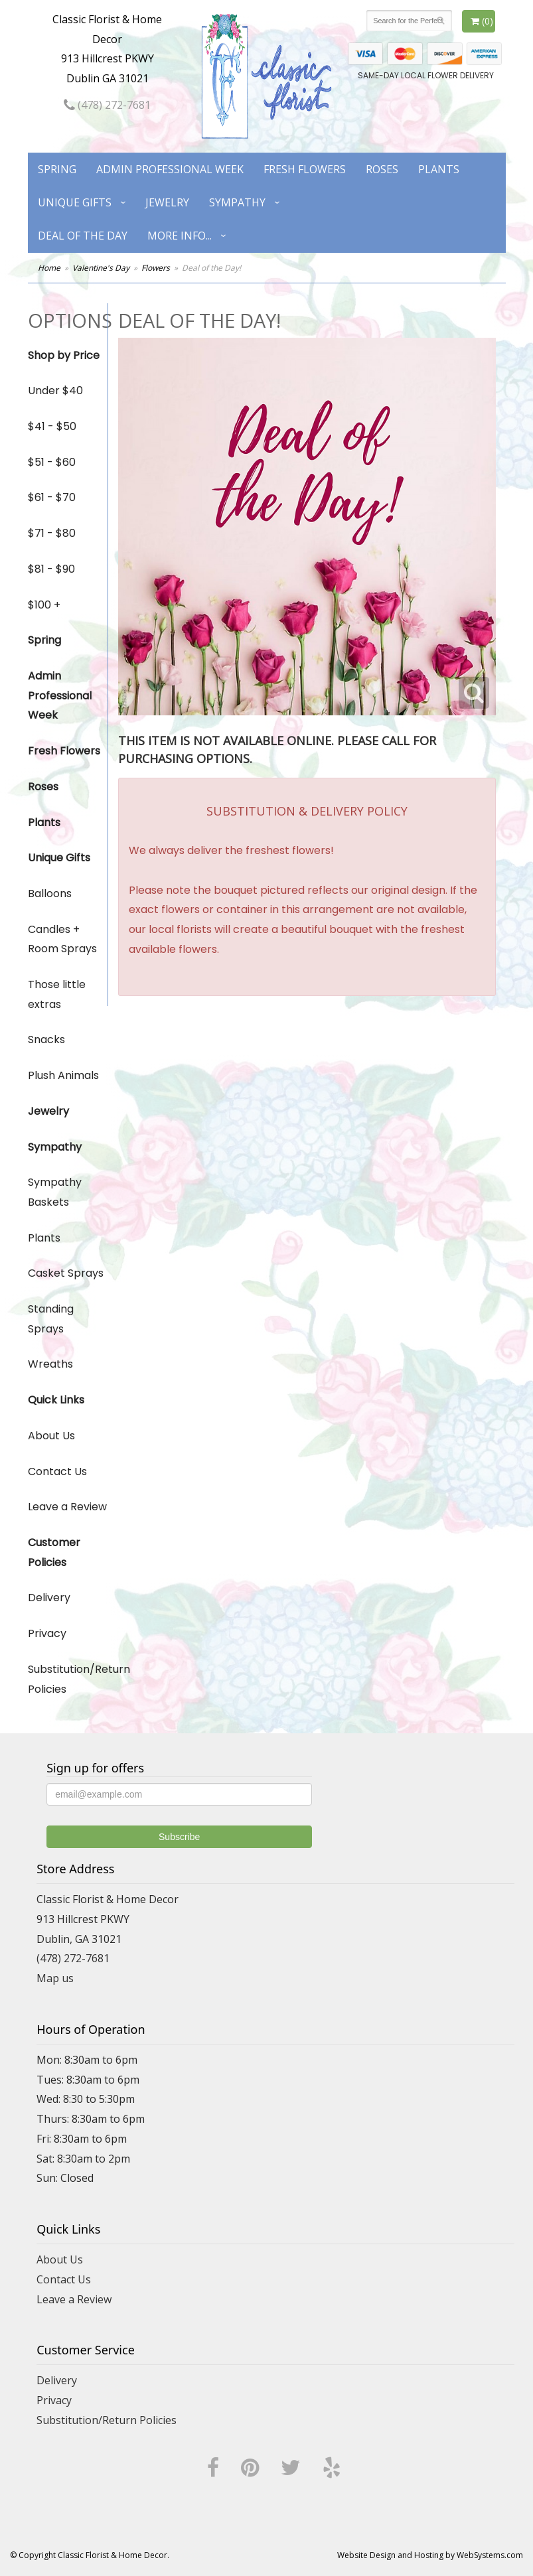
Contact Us (57, 1471)
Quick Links (56, 1399)
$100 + (44, 604)
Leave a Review (67, 1506)
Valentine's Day (100, 267)
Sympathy (237, 202)
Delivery (49, 1597)
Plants (438, 169)
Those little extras (57, 994)
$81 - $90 (51, 569)
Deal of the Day (82, 235)
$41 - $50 (52, 426)
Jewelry (167, 202)
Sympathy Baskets (55, 1192)
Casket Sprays (66, 1273)
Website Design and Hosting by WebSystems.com (430, 2555)
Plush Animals (63, 1075)
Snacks (46, 1039)
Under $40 (55, 390)
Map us (55, 1978)
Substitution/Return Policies (68, 1679)
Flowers (155, 267)
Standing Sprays (51, 1318)
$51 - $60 (52, 462)
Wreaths (50, 1364)
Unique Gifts (75, 202)
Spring (57, 169)
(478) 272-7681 (107, 105)
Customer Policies (54, 1552)
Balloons (50, 893)
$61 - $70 (52, 497)
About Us (51, 1435)
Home (49, 267)
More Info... (179, 235)
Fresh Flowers (305, 169)
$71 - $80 (52, 533)
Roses (382, 169)
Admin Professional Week (170, 169)
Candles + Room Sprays (62, 939)
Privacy (47, 1633)
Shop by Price (64, 355)
